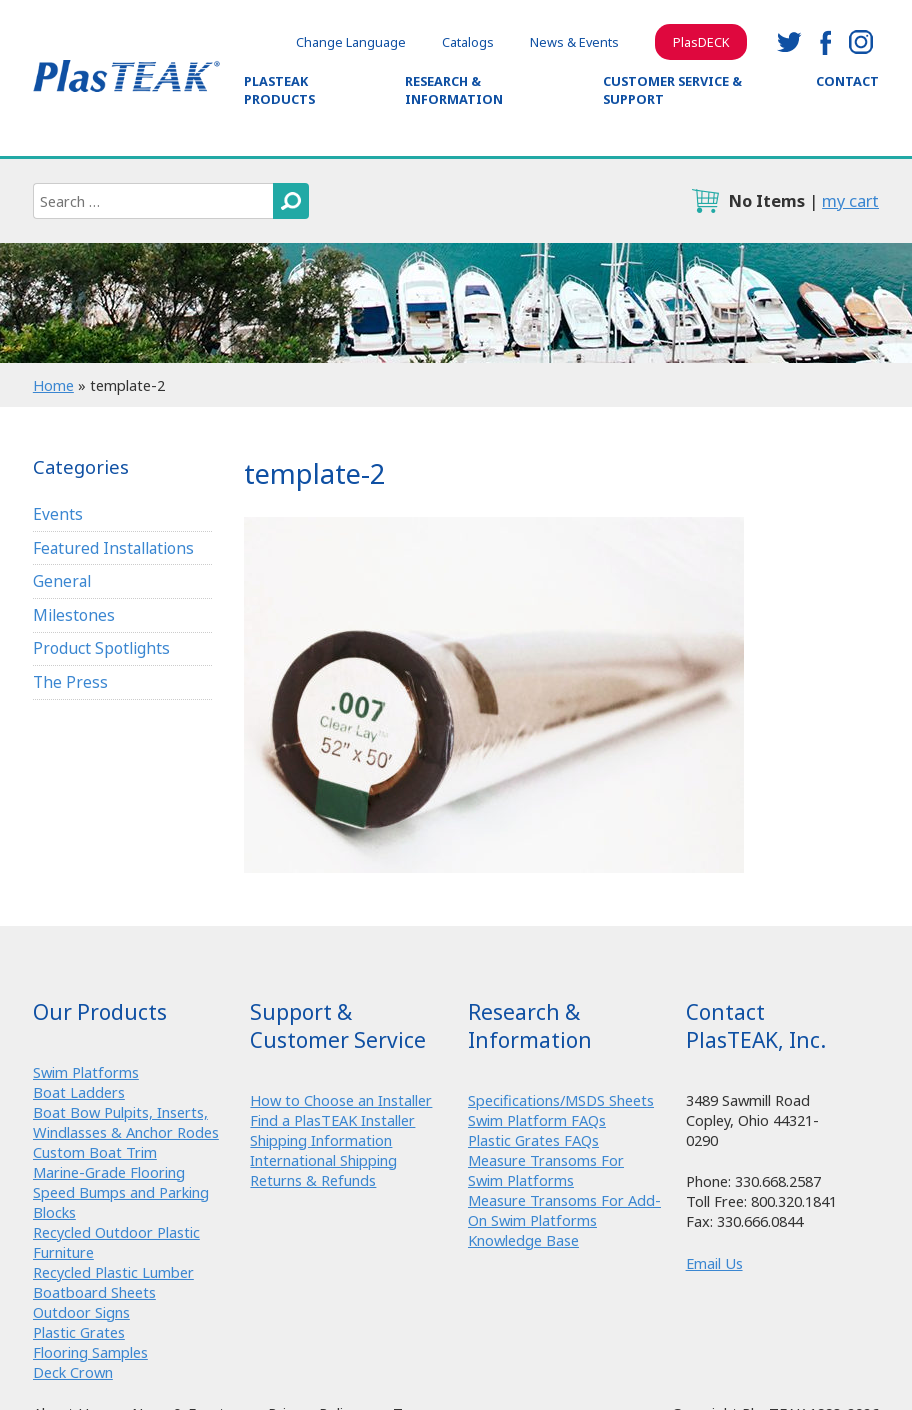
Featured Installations (113, 548)
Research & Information (454, 90)
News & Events (574, 42)
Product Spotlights (101, 648)
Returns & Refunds (313, 1180)
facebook (825, 42)
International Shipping (323, 1160)
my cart (850, 200)
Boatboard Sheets (94, 1292)
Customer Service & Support (672, 90)
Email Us (714, 1263)
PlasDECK (701, 42)
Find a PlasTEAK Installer (332, 1120)
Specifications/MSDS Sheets (561, 1100)
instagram (861, 42)
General (62, 581)
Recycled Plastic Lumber (113, 1272)
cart (705, 201)
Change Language (351, 42)
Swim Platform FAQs (537, 1120)
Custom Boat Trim (95, 1152)
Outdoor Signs (81, 1312)
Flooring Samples (90, 1352)
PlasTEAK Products (279, 90)
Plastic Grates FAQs (533, 1140)
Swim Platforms (86, 1072)
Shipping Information (321, 1140)
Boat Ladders (79, 1092)
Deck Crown (73, 1372)
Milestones (74, 615)
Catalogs (468, 42)
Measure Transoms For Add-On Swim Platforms (564, 1210)
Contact (847, 81)
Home (53, 385)
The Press (70, 682)
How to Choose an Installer (341, 1100)
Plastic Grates (79, 1332)
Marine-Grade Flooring (109, 1172)
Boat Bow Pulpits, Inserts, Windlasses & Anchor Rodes (126, 1122)
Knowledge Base (523, 1240)
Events (58, 514)
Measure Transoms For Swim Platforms (546, 1170)
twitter (789, 42)
